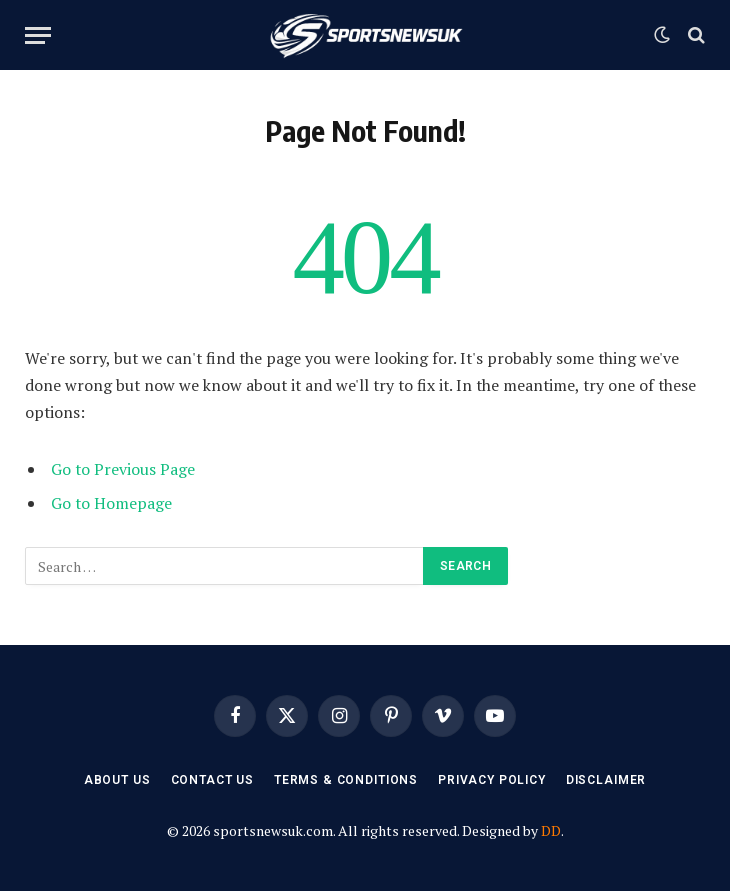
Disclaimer (606, 780)
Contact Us (212, 780)
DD (551, 830)
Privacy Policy (492, 780)
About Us (117, 780)
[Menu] (38, 35)
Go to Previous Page (123, 469)
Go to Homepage (111, 503)
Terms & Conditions (346, 780)
